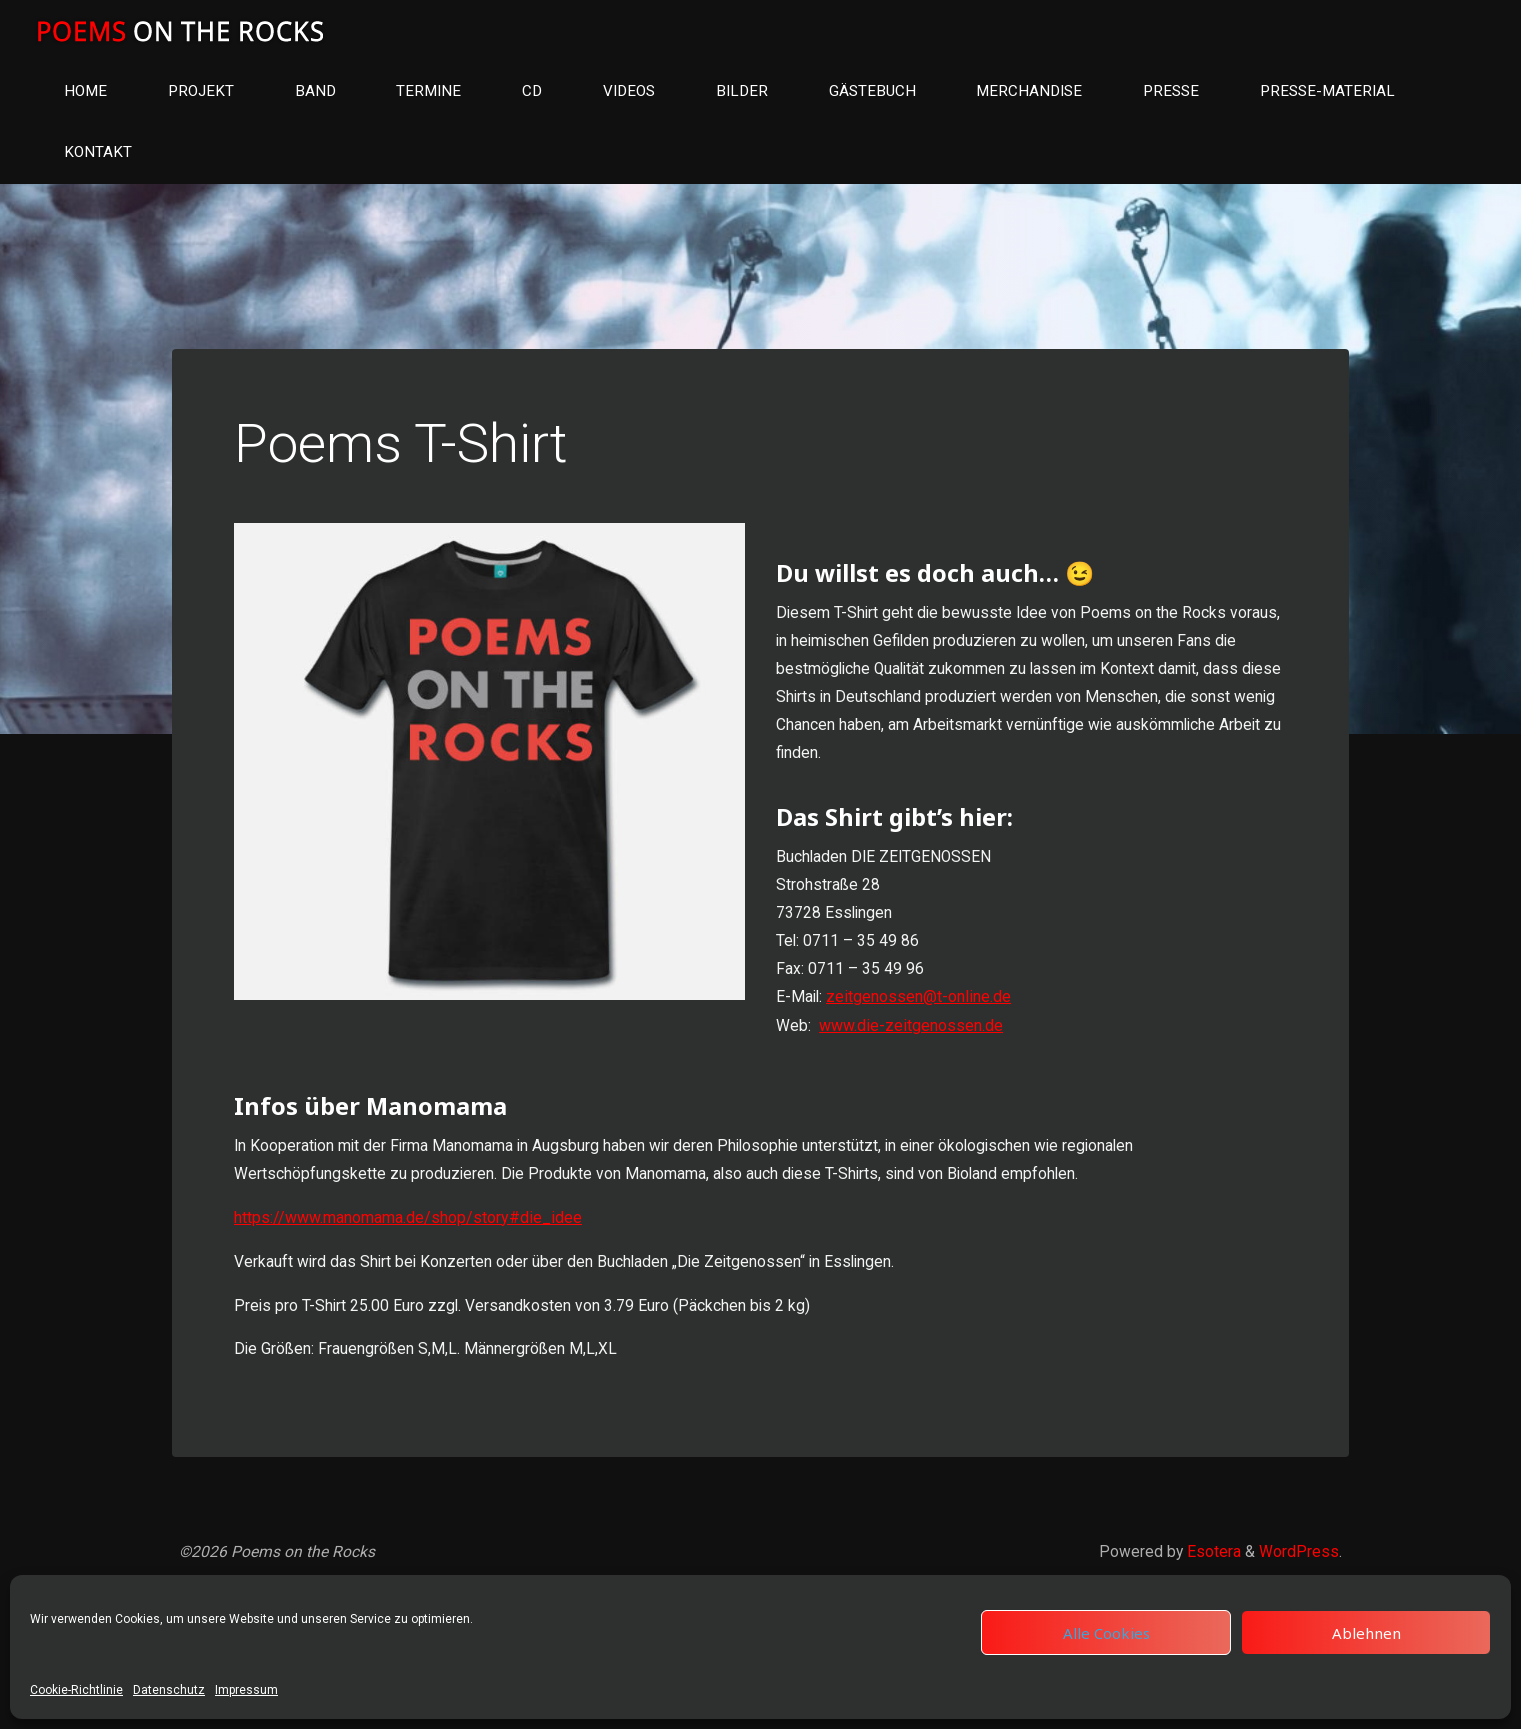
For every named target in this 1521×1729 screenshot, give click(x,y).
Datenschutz (169, 1690)
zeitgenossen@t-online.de (921, 1014)
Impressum (246, 1690)
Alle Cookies (1106, 1633)
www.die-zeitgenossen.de (912, 1042)
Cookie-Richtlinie (76, 1690)
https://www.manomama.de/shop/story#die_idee (411, 1239)
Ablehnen (1366, 1633)
